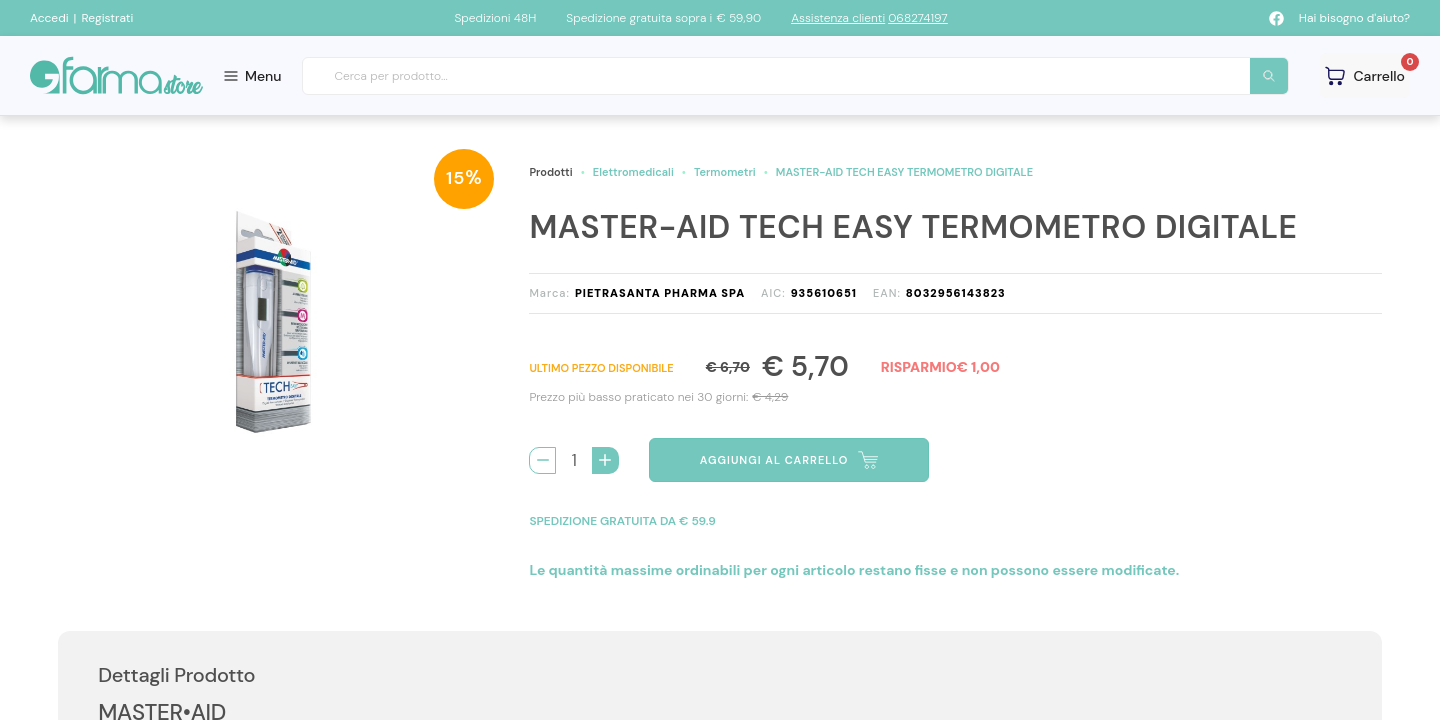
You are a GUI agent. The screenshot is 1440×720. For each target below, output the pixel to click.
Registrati (107, 18)
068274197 (918, 18)
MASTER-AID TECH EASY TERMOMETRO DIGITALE (904, 172)
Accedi (49, 18)
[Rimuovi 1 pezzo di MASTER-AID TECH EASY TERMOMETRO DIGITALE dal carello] (542, 460)
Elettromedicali (633, 172)
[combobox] (795, 76)
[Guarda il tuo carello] (1365, 75)
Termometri (725, 172)
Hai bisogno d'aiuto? (1354, 18)
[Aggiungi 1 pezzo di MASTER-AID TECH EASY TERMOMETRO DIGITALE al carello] (605, 460)
